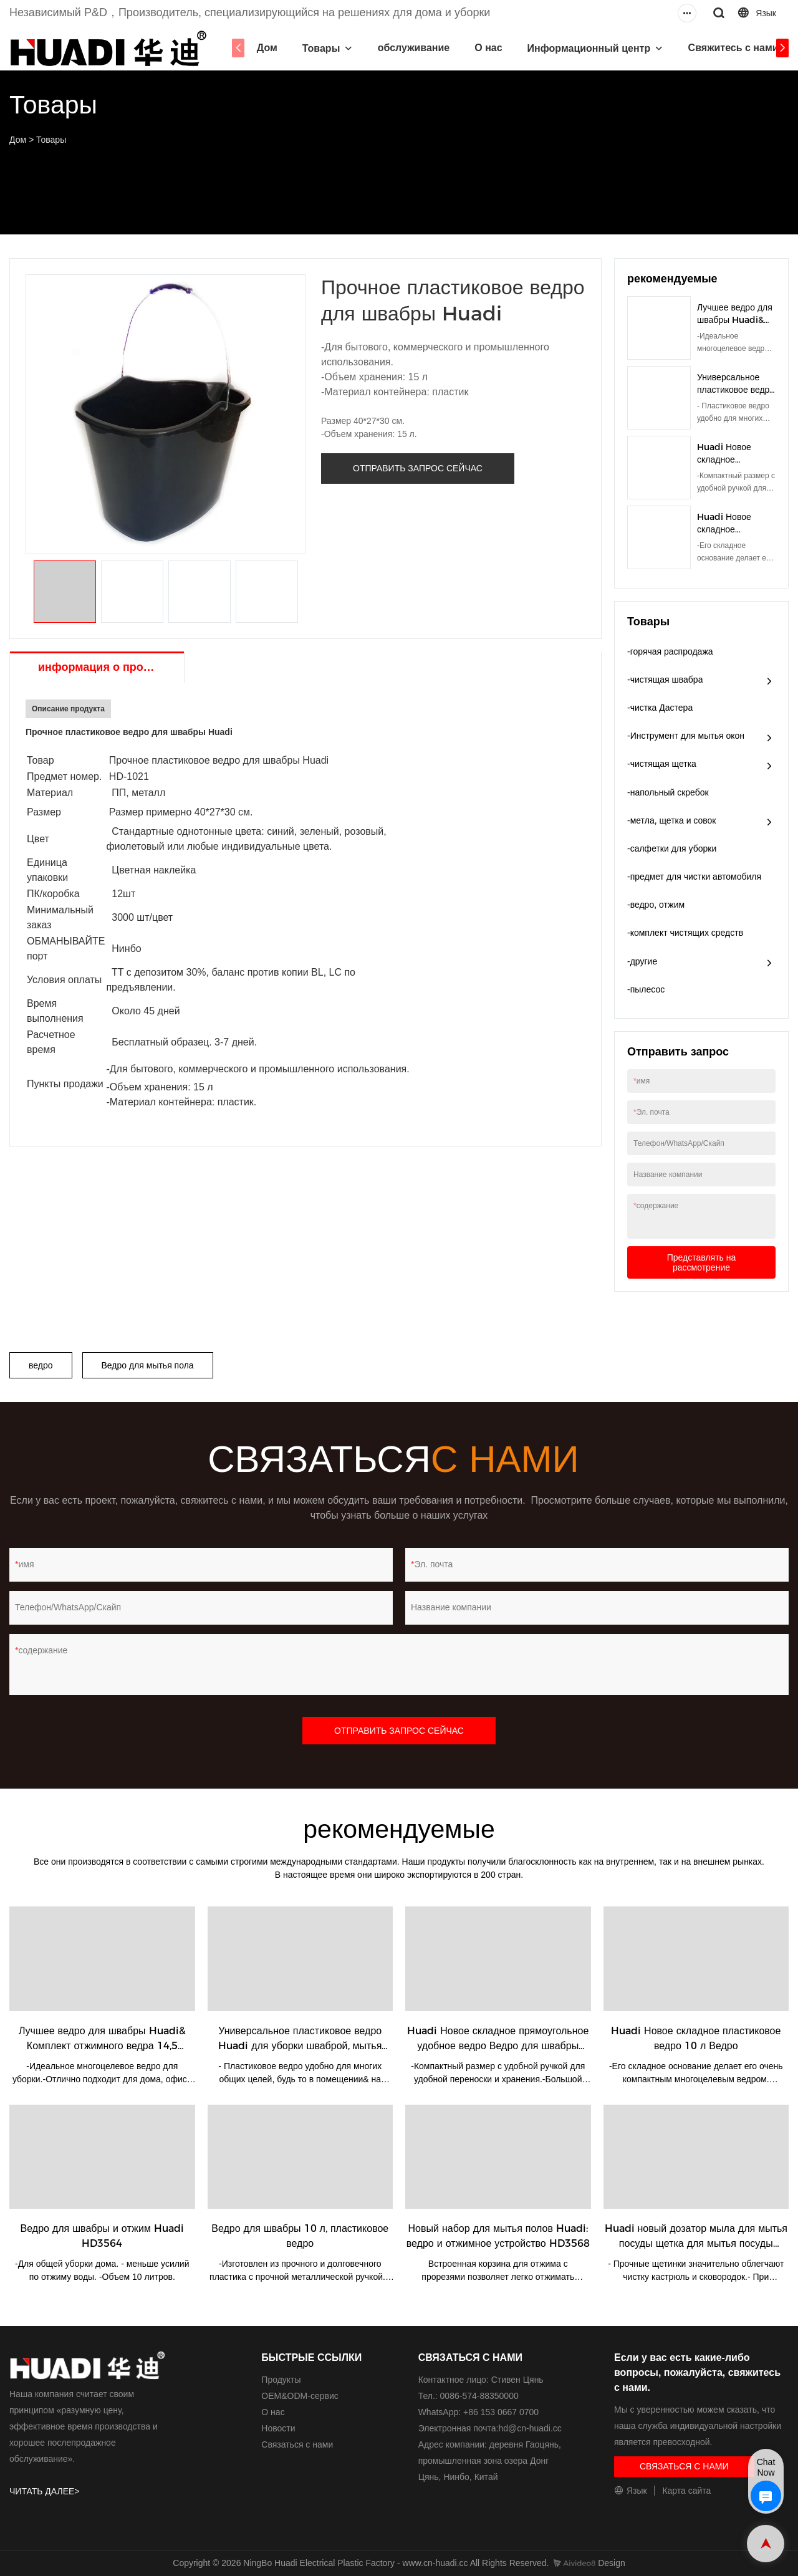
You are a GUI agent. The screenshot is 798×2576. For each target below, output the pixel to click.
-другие (642, 961)
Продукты (280, 2380)
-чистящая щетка (661, 764)
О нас (486, 47)
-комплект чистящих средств (685, 933)
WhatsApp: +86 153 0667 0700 (478, 2412)
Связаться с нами (297, 2444)
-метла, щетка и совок (671, 820)
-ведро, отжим (656, 905)
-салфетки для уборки (671, 848)
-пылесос (646, 989)
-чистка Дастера (660, 708)
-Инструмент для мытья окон (685, 736)
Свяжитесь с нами (731, 47)
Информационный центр (586, 48)
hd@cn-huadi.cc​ (529, 2428)
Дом (264, 47)
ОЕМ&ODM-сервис (299, 2396)
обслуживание (411, 47)
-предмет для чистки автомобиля (694, 877)
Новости (278, 2428)
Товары (319, 48)
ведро (41, 1365)
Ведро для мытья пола (148, 1365)
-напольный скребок (668, 792)
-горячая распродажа (670, 651)
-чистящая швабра (665, 680)
